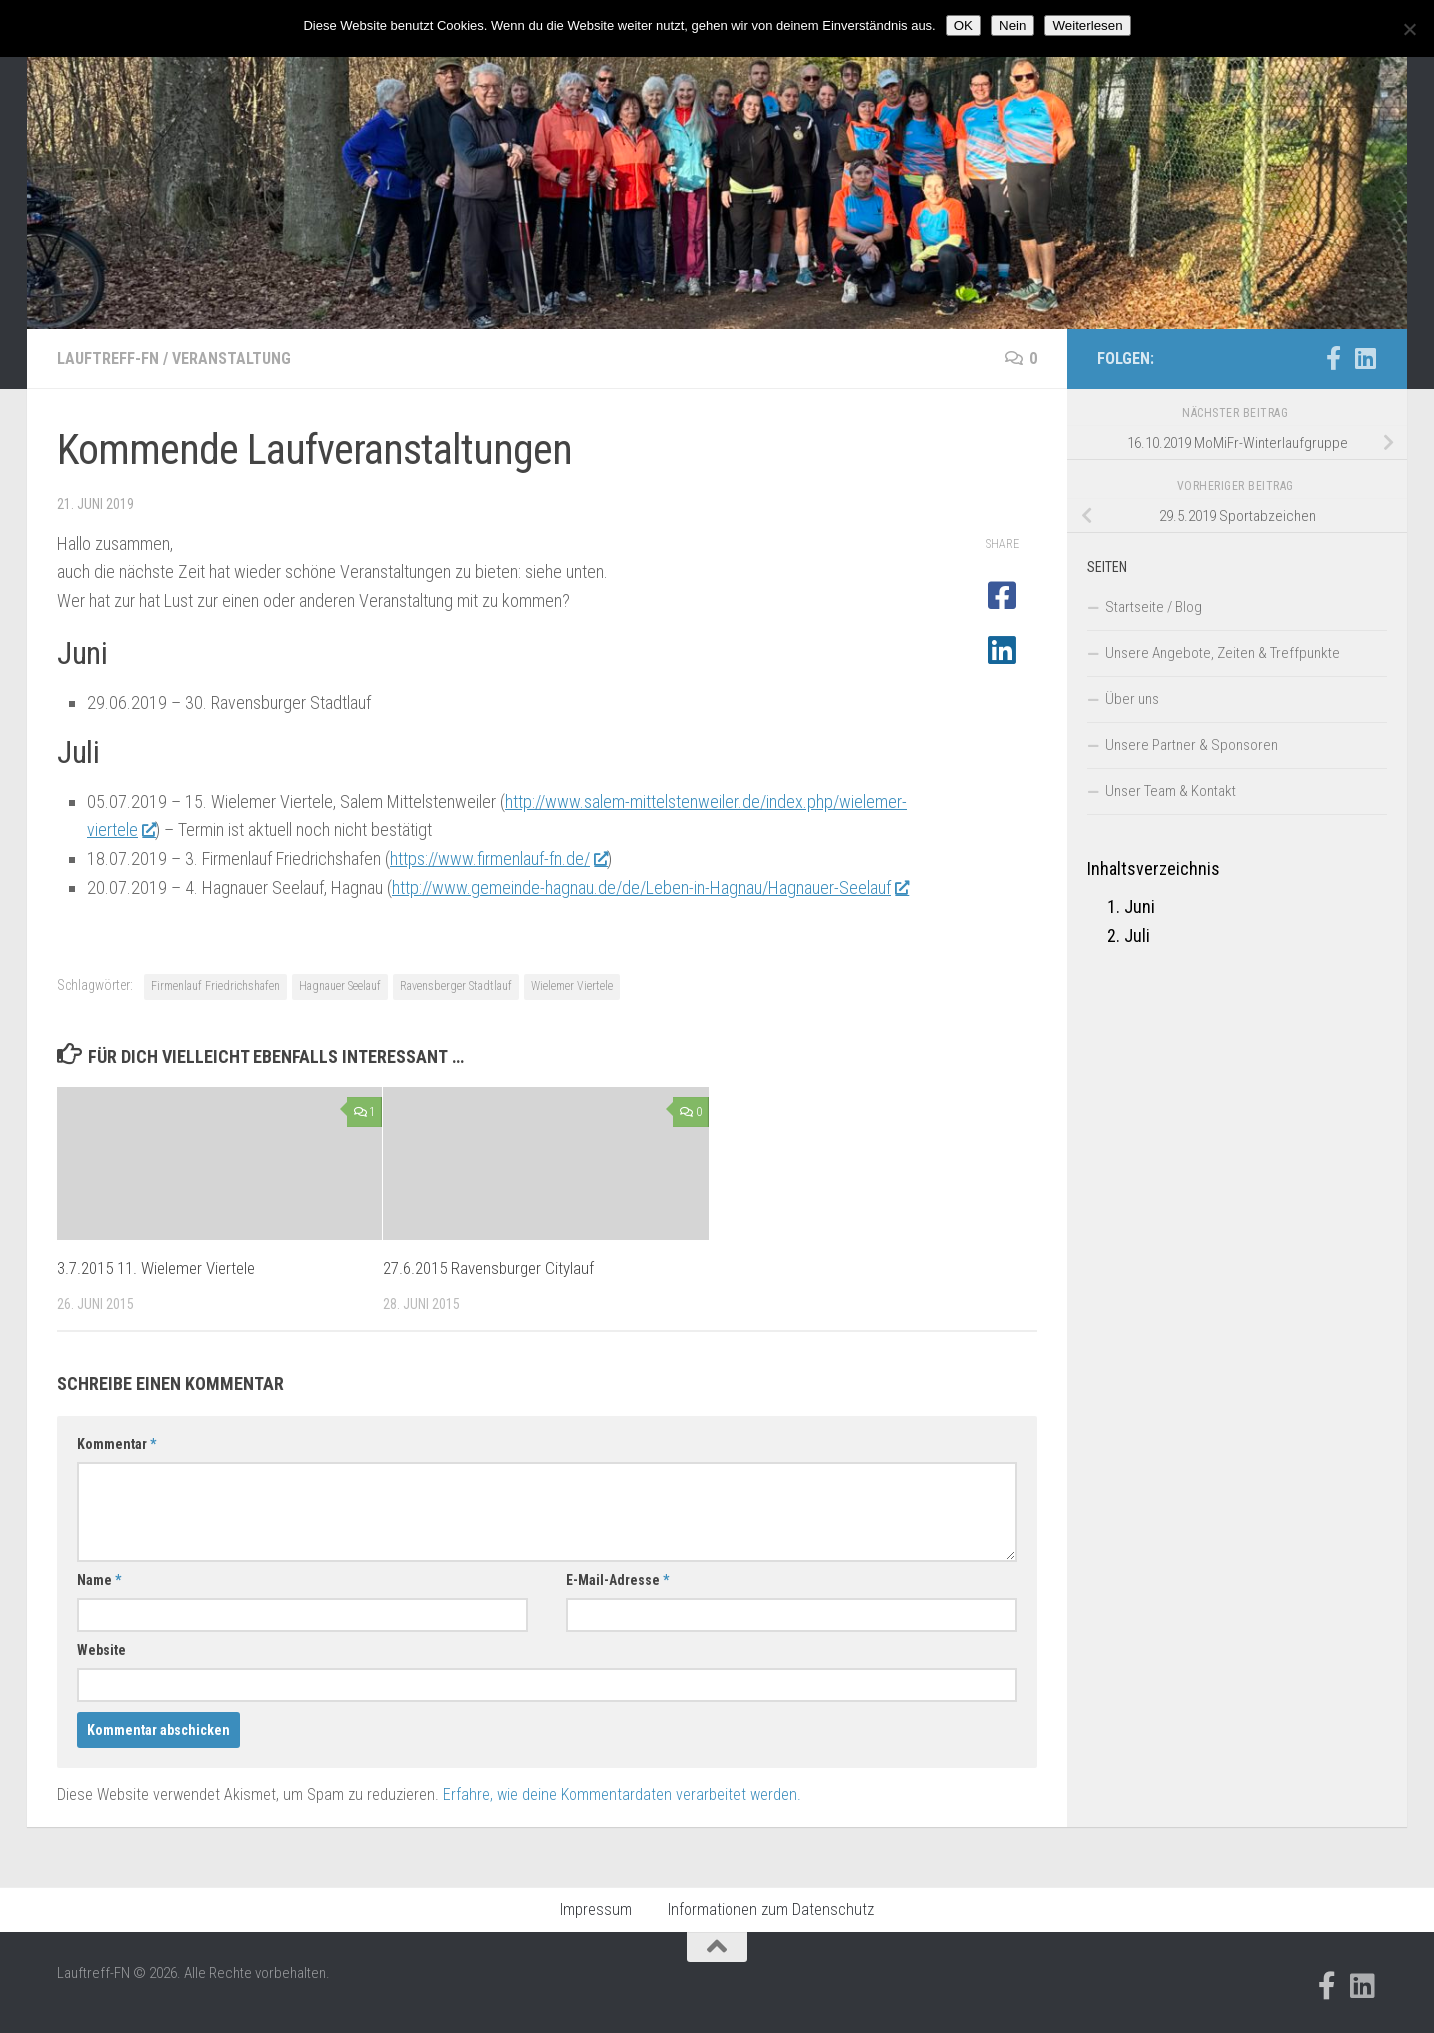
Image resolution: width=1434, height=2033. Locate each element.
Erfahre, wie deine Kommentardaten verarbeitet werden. (622, 1794)
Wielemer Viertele (572, 986)
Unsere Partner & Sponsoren (1191, 745)
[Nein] (1409, 29)
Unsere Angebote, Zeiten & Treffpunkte (1222, 653)
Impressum (596, 1909)
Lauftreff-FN (108, 358)
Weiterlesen (1087, 25)
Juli (1137, 935)
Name (99, 1580)
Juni (1139, 906)
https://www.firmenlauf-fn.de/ (498, 858)
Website (101, 1650)
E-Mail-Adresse (617, 1580)
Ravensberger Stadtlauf (456, 986)
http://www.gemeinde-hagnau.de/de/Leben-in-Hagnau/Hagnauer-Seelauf (650, 887)
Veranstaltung (231, 358)
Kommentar (116, 1444)
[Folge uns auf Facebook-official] (1333, 358)
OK (963, 25)
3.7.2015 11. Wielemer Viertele (156, 1268)
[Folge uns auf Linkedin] (1365, 358)
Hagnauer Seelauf (340, 986)
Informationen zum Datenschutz (771, 1909)
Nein (1012, 25)
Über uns (1132, 699)
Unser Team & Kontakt (1170, 791)
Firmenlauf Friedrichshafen (215, 986)
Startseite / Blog (1153, 607)
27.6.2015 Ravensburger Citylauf (488, 1268)
